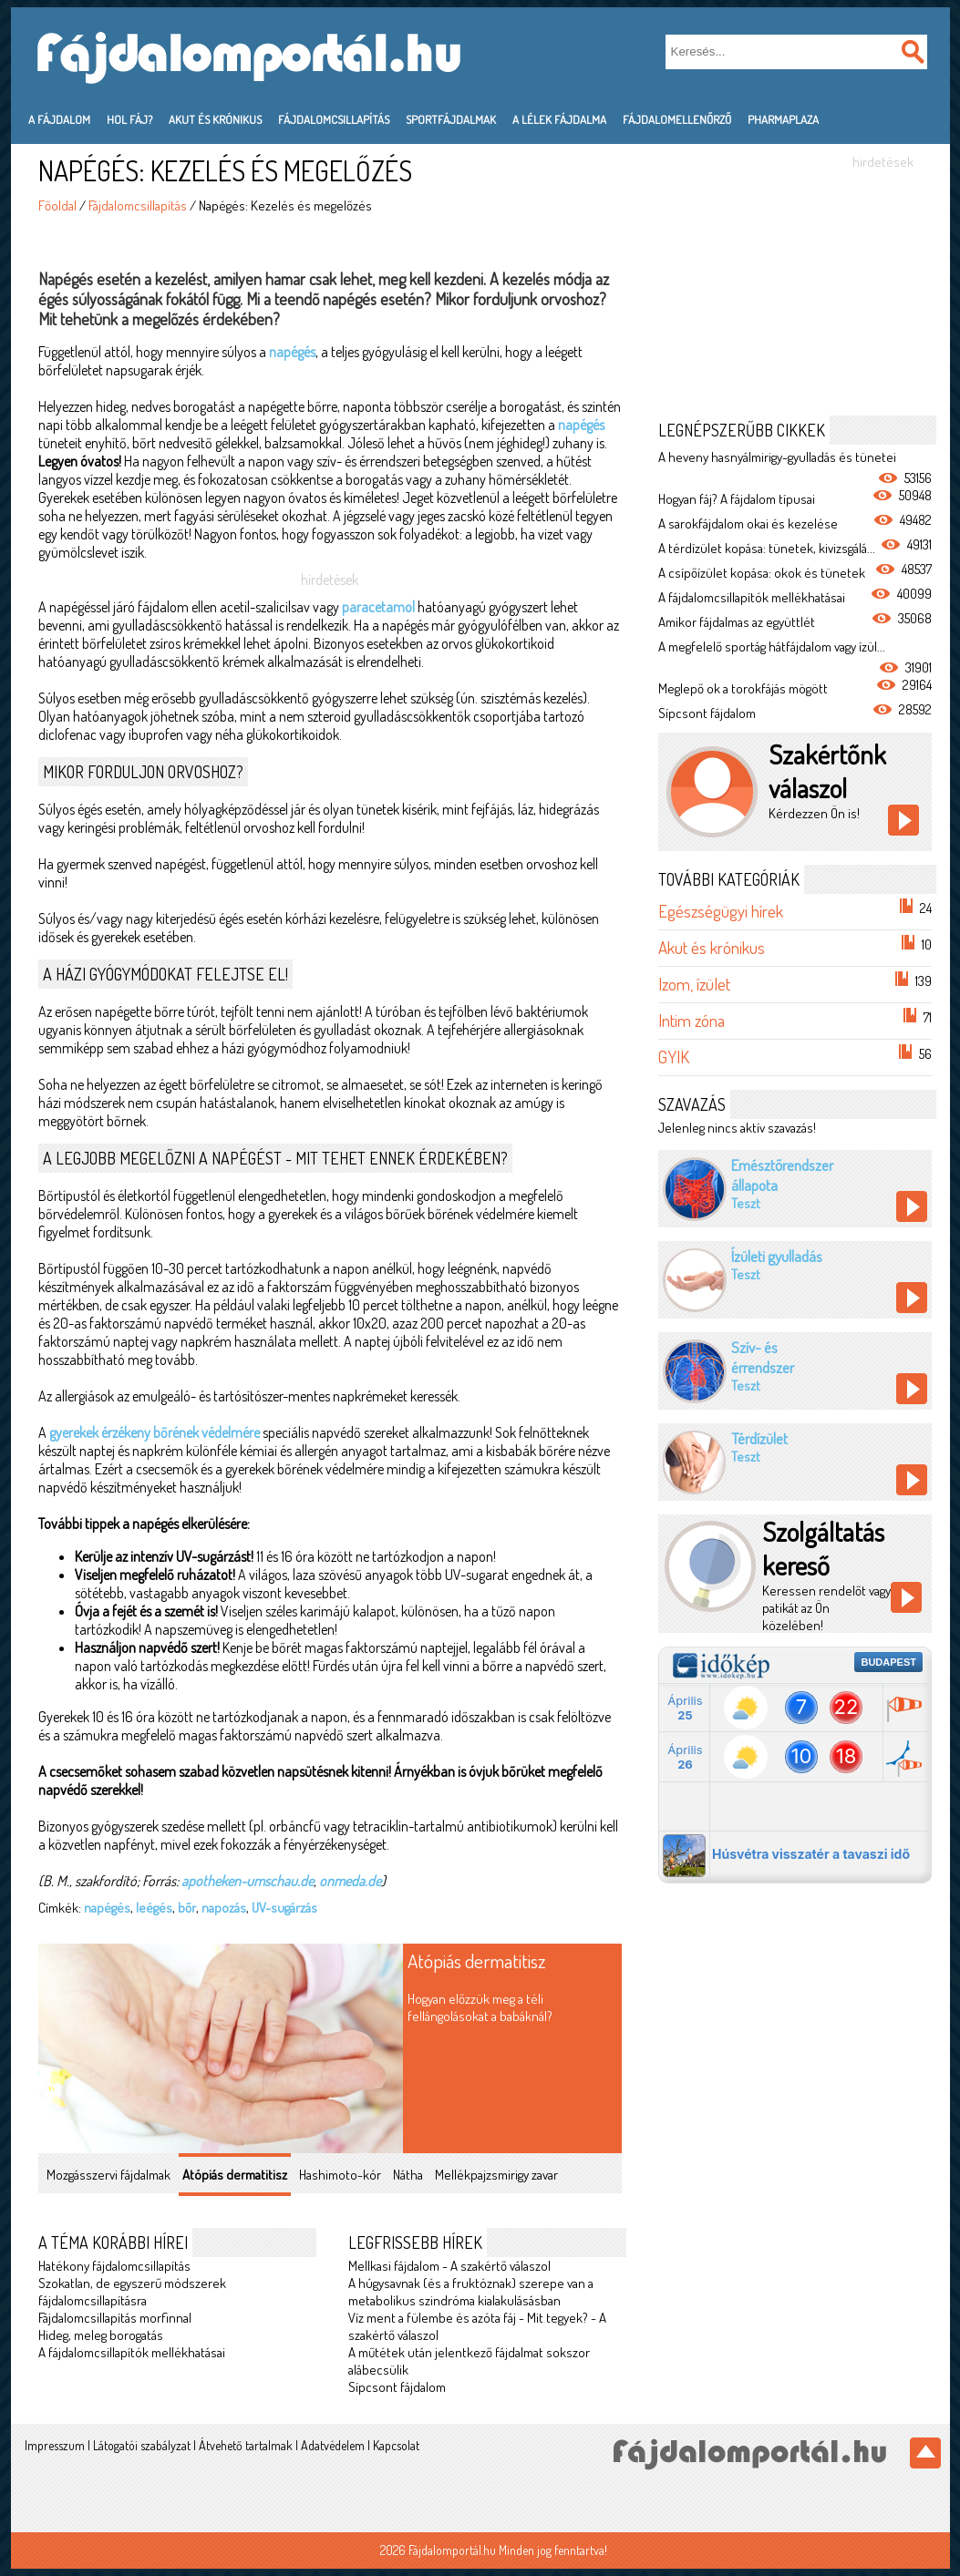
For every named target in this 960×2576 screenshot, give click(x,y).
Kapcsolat (396, 2445)
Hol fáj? (129, 119)
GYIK (673, 1056)
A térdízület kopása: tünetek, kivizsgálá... (766, 548)
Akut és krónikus (215, 119)
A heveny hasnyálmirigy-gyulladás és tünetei (777, 457)
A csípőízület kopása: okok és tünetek (761, 572)
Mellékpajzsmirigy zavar (496, 2174)
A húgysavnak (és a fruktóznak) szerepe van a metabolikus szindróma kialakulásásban (471, 2291)
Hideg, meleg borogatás (100, 2335)
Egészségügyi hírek (720, 910)
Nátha (408, 2174)
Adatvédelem (333, 2445)
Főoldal (57, 205)
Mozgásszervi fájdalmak (108, 2174)
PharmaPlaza (783, 119)
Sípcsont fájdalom (397, 2387)
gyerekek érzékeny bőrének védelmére (154, 1432)
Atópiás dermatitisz (477, 1960)
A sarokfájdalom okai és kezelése (748, 523)
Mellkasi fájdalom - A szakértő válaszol (449, 2265)
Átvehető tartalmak (246, 2445)
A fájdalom (59, 119)
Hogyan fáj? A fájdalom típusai (736, 499)
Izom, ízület (694, 983)
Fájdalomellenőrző (677, 119)
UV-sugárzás (284, 1907)
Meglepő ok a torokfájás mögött (743, 688)
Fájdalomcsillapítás (333, 119)
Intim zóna (691, 1020)
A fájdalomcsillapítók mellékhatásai (131, 2352)
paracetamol (378, 607)
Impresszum (55, 2445)
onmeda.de (350, 1881)
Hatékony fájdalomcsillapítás (114, 2265)
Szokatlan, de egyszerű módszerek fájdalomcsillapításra (132, 2291)
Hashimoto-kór (340, 2174)
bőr (187, 1907)
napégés (292, 352)
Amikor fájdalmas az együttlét (736, 622)
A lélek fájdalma (559, 119)
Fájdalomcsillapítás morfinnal (114, 2317)
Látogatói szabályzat (142, 2445)
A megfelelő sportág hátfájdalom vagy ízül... (771, 646)
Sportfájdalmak (451, 119)
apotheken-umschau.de (247, 1881)
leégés (154, 1907)
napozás (223, 1907)
